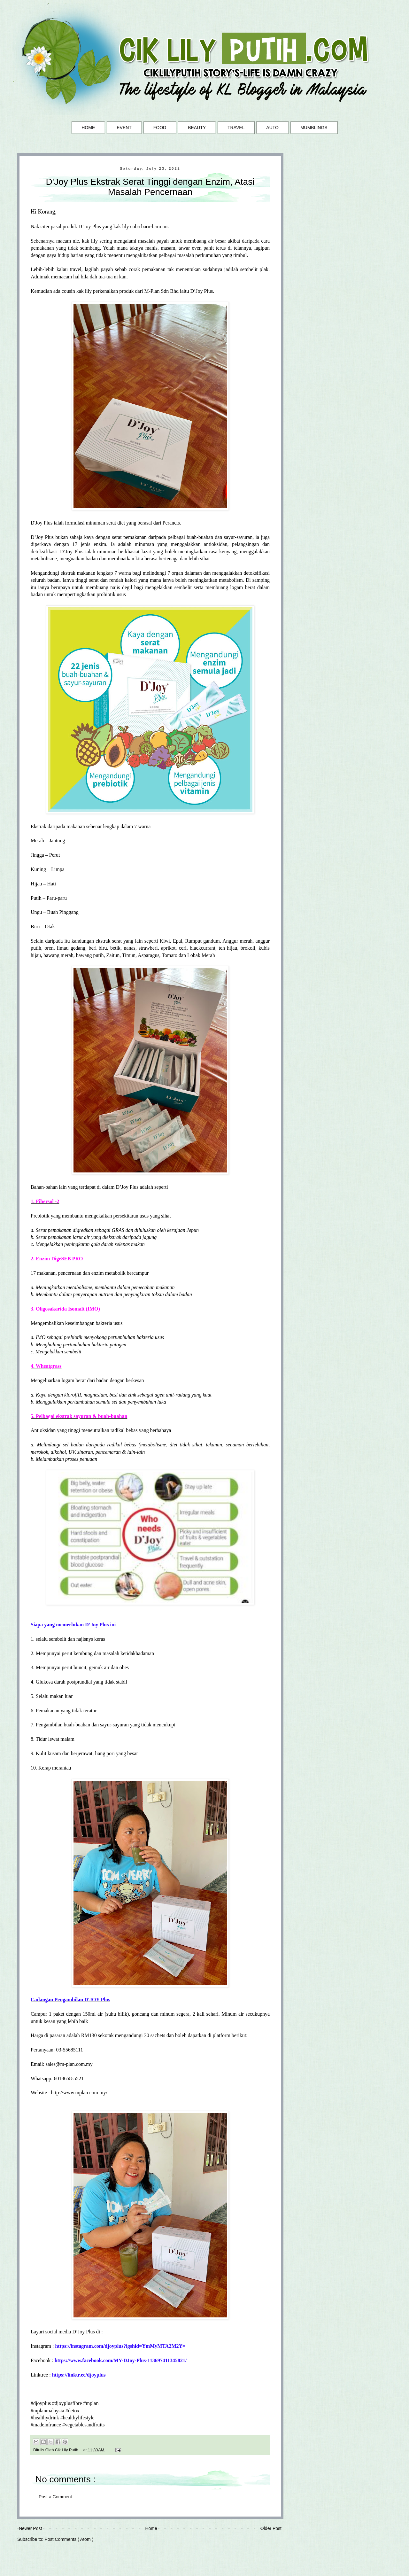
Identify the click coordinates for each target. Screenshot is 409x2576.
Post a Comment (55, 2496)
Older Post (271, 2528)
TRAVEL (236, 127)
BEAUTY (197, 127)
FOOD (159, 127)
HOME (88, 127)
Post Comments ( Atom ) (69, 2539)
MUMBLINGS (314, 127)
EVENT (124, 127)
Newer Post (30, 2528)
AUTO (272, 127)
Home (151, 2528)
